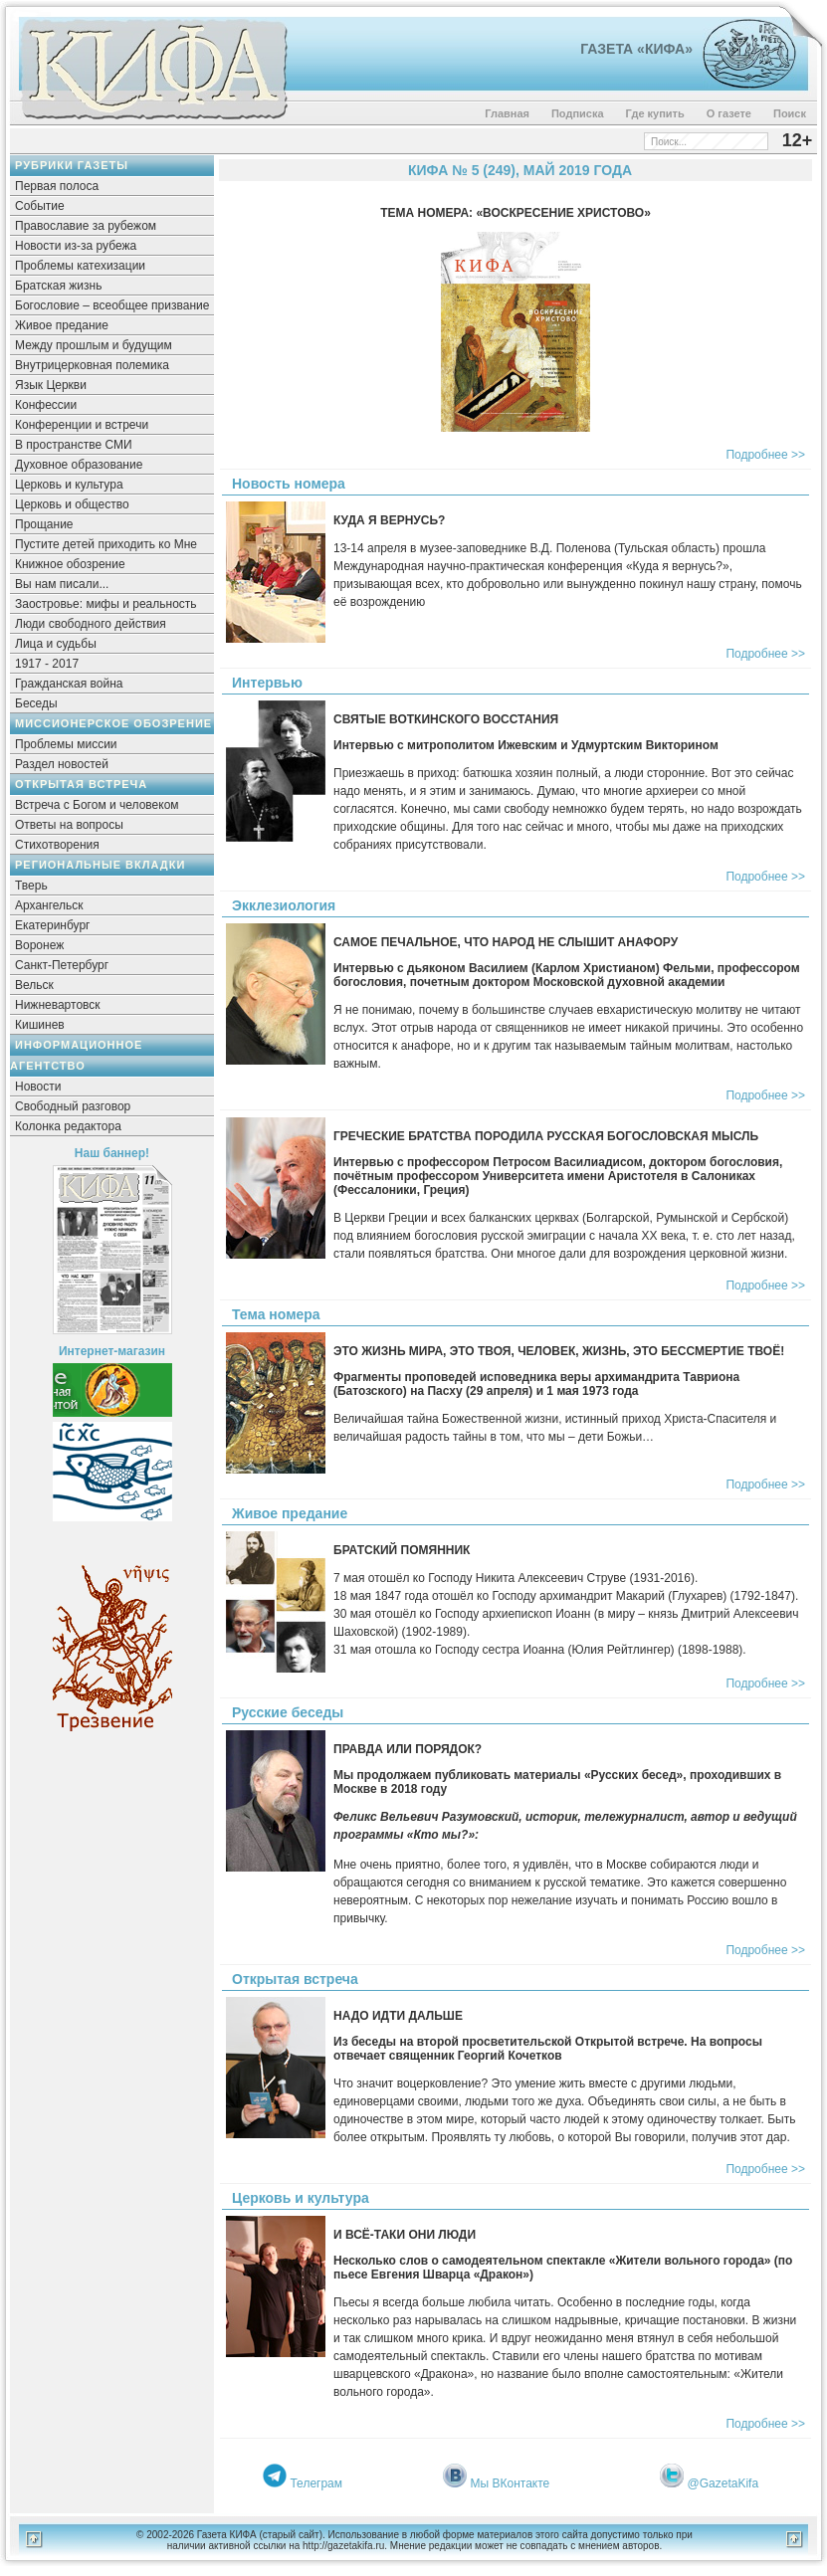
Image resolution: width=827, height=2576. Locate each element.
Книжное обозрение (70, 564)
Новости (38, 1086)
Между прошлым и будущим (93, 345)
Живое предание (61, 325)
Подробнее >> (765, 455)
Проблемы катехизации (80, 266)
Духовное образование (78, 465)
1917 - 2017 (47, 664)
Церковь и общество (72, 504)
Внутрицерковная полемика (92, 365)
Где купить (655, 113)
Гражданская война (68, 684)
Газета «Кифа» (636, 49)
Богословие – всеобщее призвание (112, 305)
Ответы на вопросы (69, 825)
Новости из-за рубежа (75, 246)
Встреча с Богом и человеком (97, 805)
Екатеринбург (53, 925)
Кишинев (40, 1025)
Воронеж (39, 945)
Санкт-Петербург (61, 965)
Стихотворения (57, 845)
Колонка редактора (68, 1126)
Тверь (31, 885)
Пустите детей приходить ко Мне (106, 544)
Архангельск (49, 905)
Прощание (44, 524)
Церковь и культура (69, 485)
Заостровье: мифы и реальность (106, 604)
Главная (507, 113)
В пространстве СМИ (73, 445)
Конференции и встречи (81, 425)
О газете (729, 113)
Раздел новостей (61, 764)
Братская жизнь (58, 286)
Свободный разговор (72, 1106)
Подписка (577, 113)
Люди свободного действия (90, 624)
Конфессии (46, 405)
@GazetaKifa (723, 2483)
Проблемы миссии (66, 744)
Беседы (36, 703)
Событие (40, 206)
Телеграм (316, 2483)
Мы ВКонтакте (510, 2483)
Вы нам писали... (61, 584)
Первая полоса (57, 186)
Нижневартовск (58, 1005)
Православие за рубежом (85, 226)
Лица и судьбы (56, 644)
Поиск (789, 113)
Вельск (34, 985)
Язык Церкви (51, 385)
